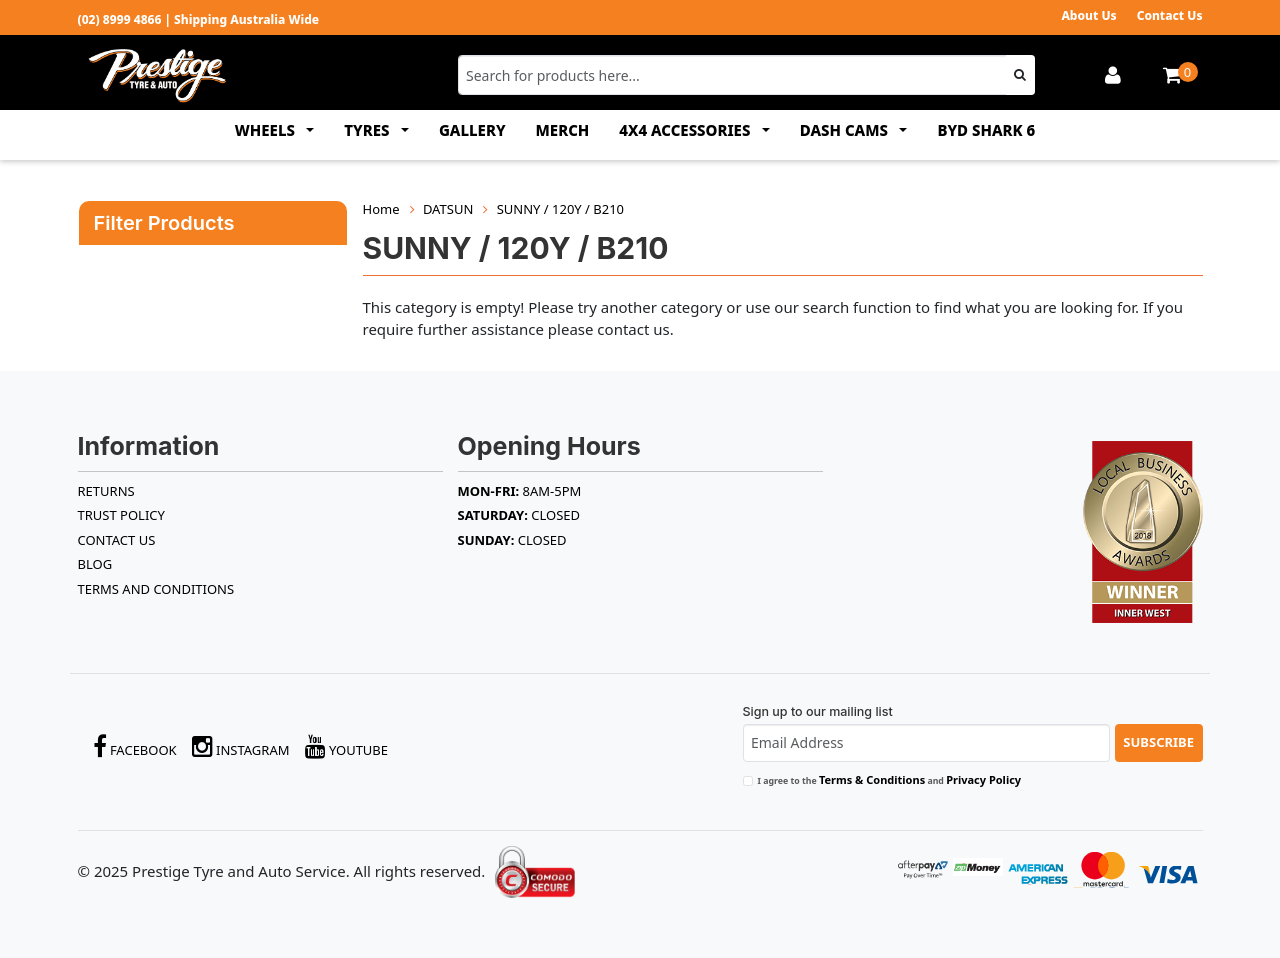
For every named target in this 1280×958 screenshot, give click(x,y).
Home (381, 209)
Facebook (135, 746)
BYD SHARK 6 (986, 130)
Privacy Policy (983, 779)
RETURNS (106, 491)
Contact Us (1170, 15)
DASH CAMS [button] (846, 130)
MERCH (563, 130)
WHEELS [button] (267, 130)
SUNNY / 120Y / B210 (560, 209)
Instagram (241, 746)
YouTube (347, 746)
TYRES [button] (368, 130)
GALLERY (472, 130)
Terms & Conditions (872, 779)
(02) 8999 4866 (120, 19)
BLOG (95, 564)
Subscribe (1158, 742)
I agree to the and (890, 779)
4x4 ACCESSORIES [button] (686, 130)
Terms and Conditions (156, 589)
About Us (1088, 15)
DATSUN (448, 209)
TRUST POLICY (121, 515)
